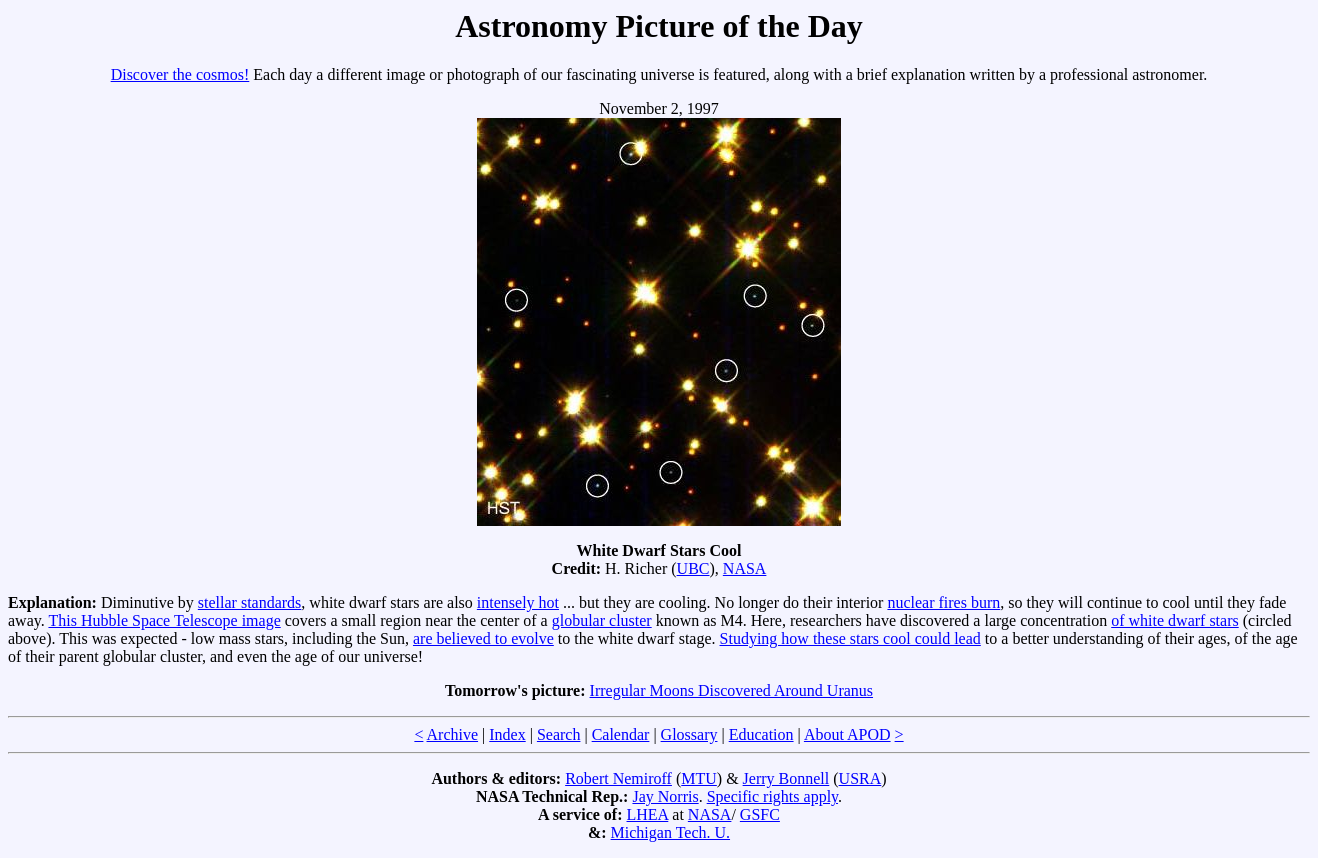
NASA (745, 568)
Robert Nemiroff (618, 778)
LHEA (648, 814)
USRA (860, 778)
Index (507, 734)
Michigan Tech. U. (670, 832)
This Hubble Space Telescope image (164, 620)
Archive (453, 734)
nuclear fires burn (943, 602)
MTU (699, 778)
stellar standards (250, 602)
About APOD (847, 734)
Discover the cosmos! (180, 74)
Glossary (689, 734)
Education (761, 734)
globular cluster (602, 620)
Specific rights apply (772, 796)
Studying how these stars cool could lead (850, 638)
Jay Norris (665, 796)
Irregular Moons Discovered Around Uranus (731, 690)
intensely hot (518, 602)
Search (559, 734)
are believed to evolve (483, 638)
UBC (693, 568)
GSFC (760, 814)
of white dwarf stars (1175, 620)
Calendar (621, 734)
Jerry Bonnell (786, 778)
